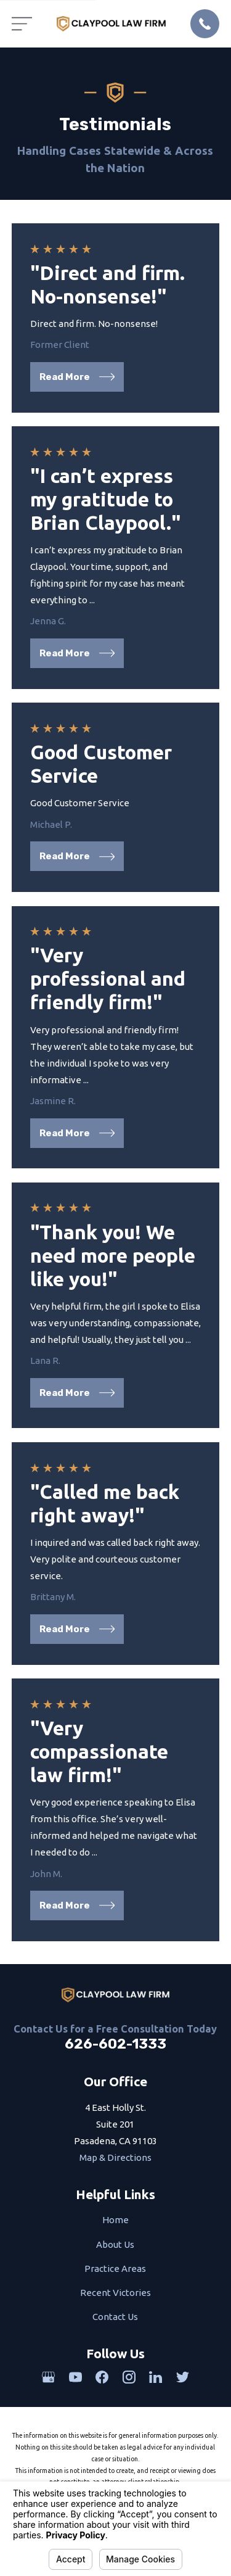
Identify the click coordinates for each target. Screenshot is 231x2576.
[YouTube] (75, 2377)
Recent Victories (115, 2292)
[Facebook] (101, 2377)
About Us (115, 2244)
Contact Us (115, 2316)
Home (115, 2220)
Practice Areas (115, 2268)
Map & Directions (115, 2157)
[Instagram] (129, 2377)
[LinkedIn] (155, 2377)
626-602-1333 (115, 2044)
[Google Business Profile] (48, 2377)
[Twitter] (182, 2377)
